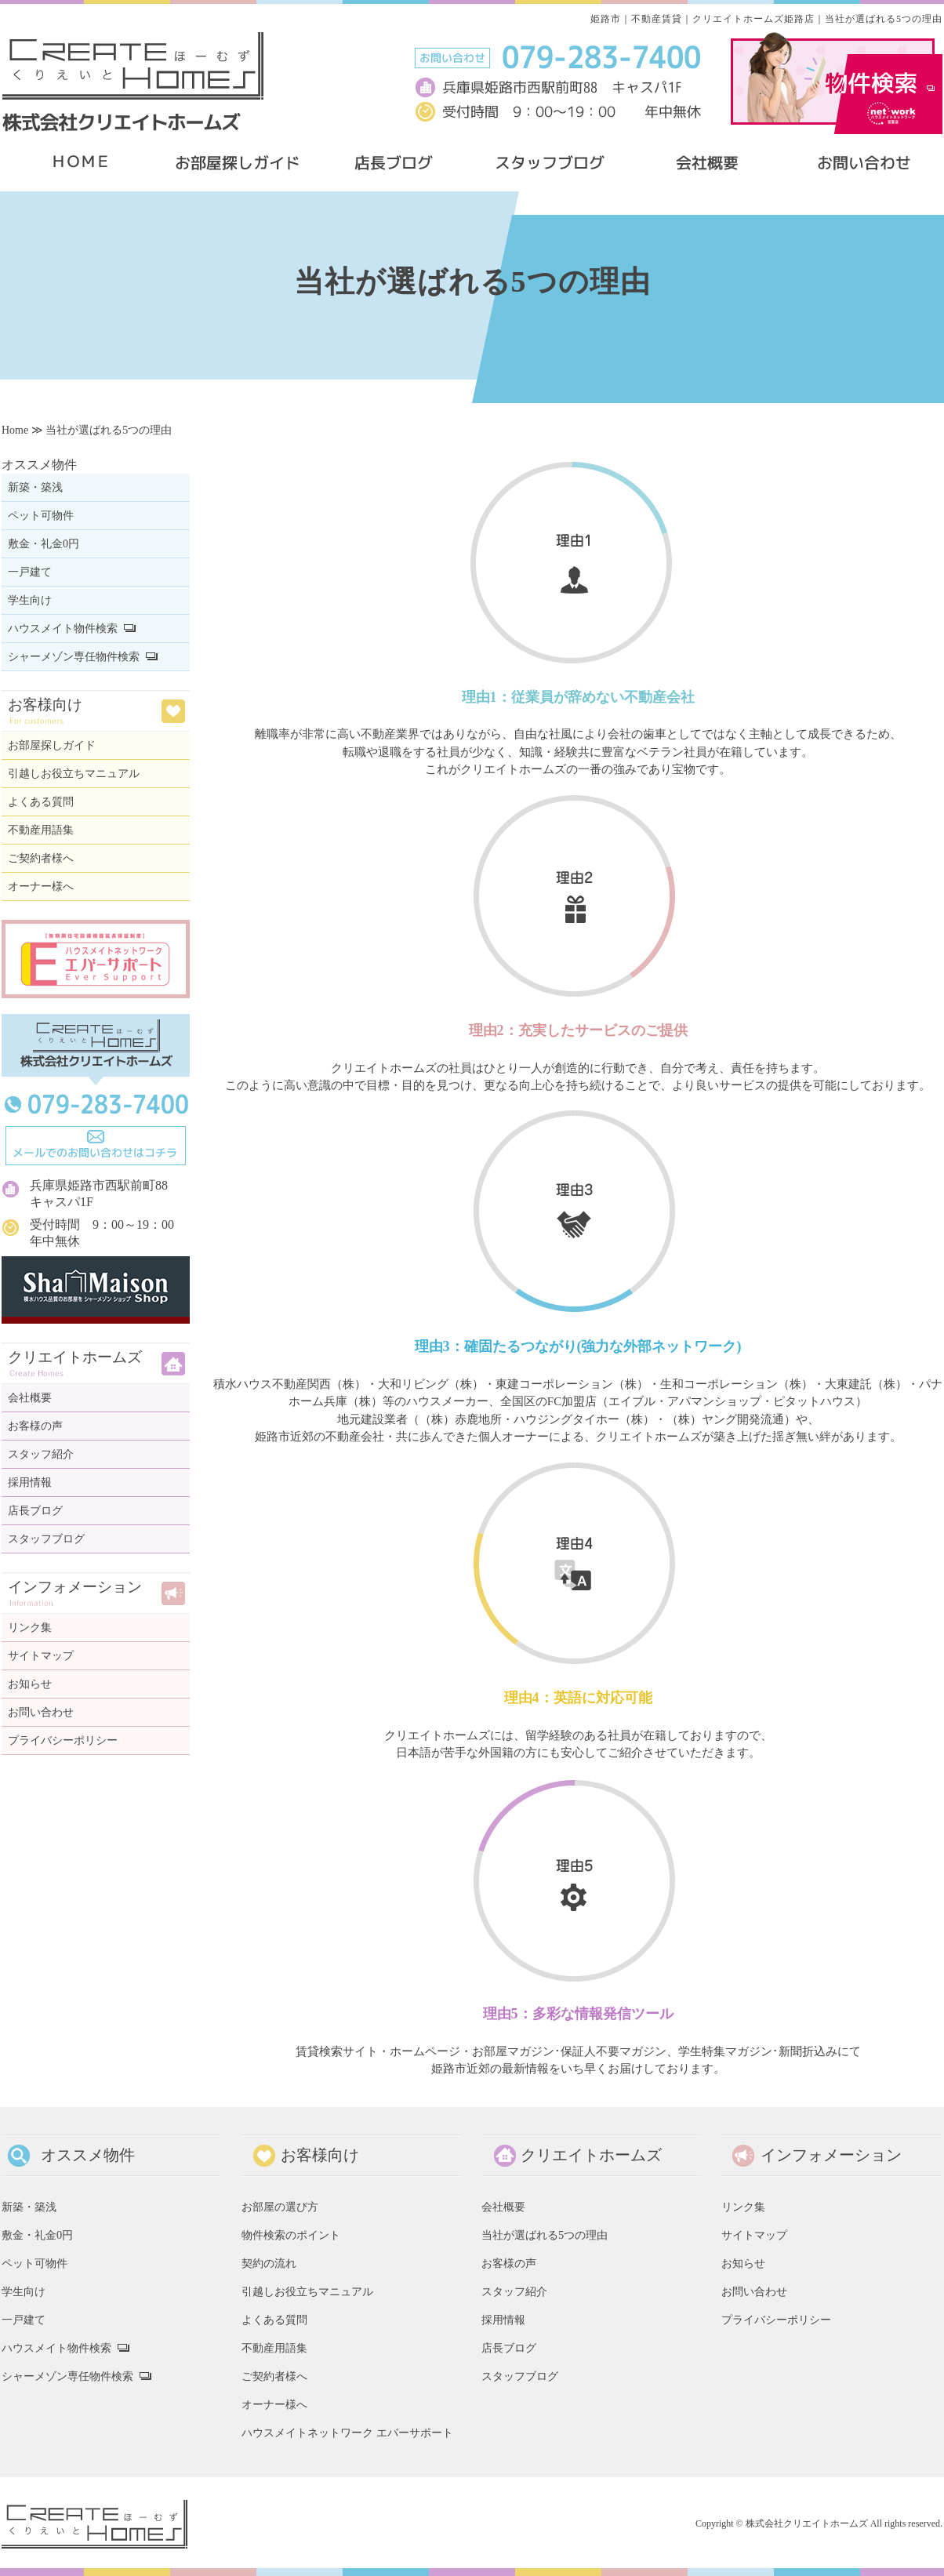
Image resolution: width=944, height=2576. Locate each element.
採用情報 (30, 1482)
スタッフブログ (46, 1539)
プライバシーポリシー (63, 1740)
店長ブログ (35, 1511)
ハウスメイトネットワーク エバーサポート (347, 2432)
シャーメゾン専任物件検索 (74, 657)
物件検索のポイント (290, 2235)
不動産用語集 (41, 830)
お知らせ (30, 1684)
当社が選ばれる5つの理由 (544, 2235)
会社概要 (30, 1398)
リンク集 (30, 1627)
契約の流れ (268, 2263)
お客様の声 (35, 1426)
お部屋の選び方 (279, 2206)
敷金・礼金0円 (43, 544)
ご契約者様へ (41, 858)
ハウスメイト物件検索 (63, 628)
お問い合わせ (41, 1712)
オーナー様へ (41, 886)
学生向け (30, 600)
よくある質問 (41, 802)
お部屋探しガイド (52, 745)
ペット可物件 (41, 515)
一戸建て (30, 572)
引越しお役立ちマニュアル (74, 773)
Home (15, 430)
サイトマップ (41, 1656)
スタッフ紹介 (41, 1454)
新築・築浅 (35, 487)
